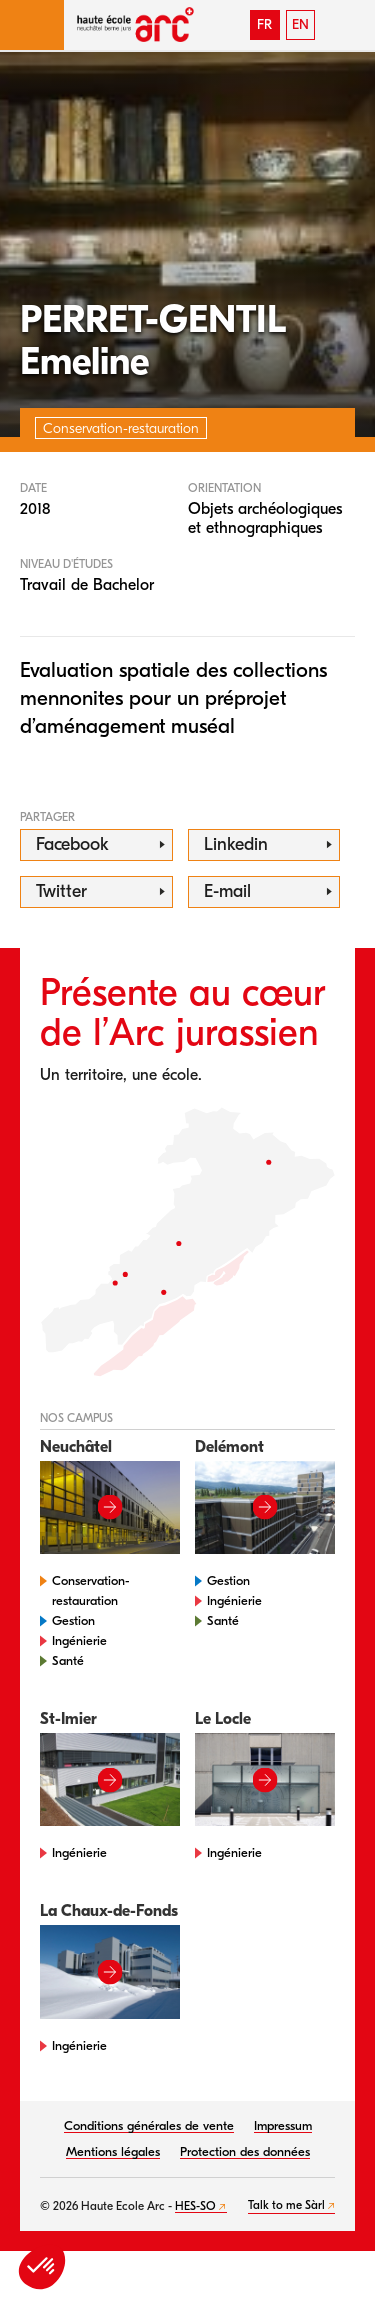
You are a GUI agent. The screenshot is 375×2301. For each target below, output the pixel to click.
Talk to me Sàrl (286, 2205)
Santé (68, 1660)
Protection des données (245, 2151)
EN (300, 24)
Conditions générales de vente (149, 2125)
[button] (32, 25)
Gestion (73, 1620)
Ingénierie (79, 1640)
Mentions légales (113, 2151)
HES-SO (195, 2206)
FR (264, 24)
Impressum (283, 2125)
